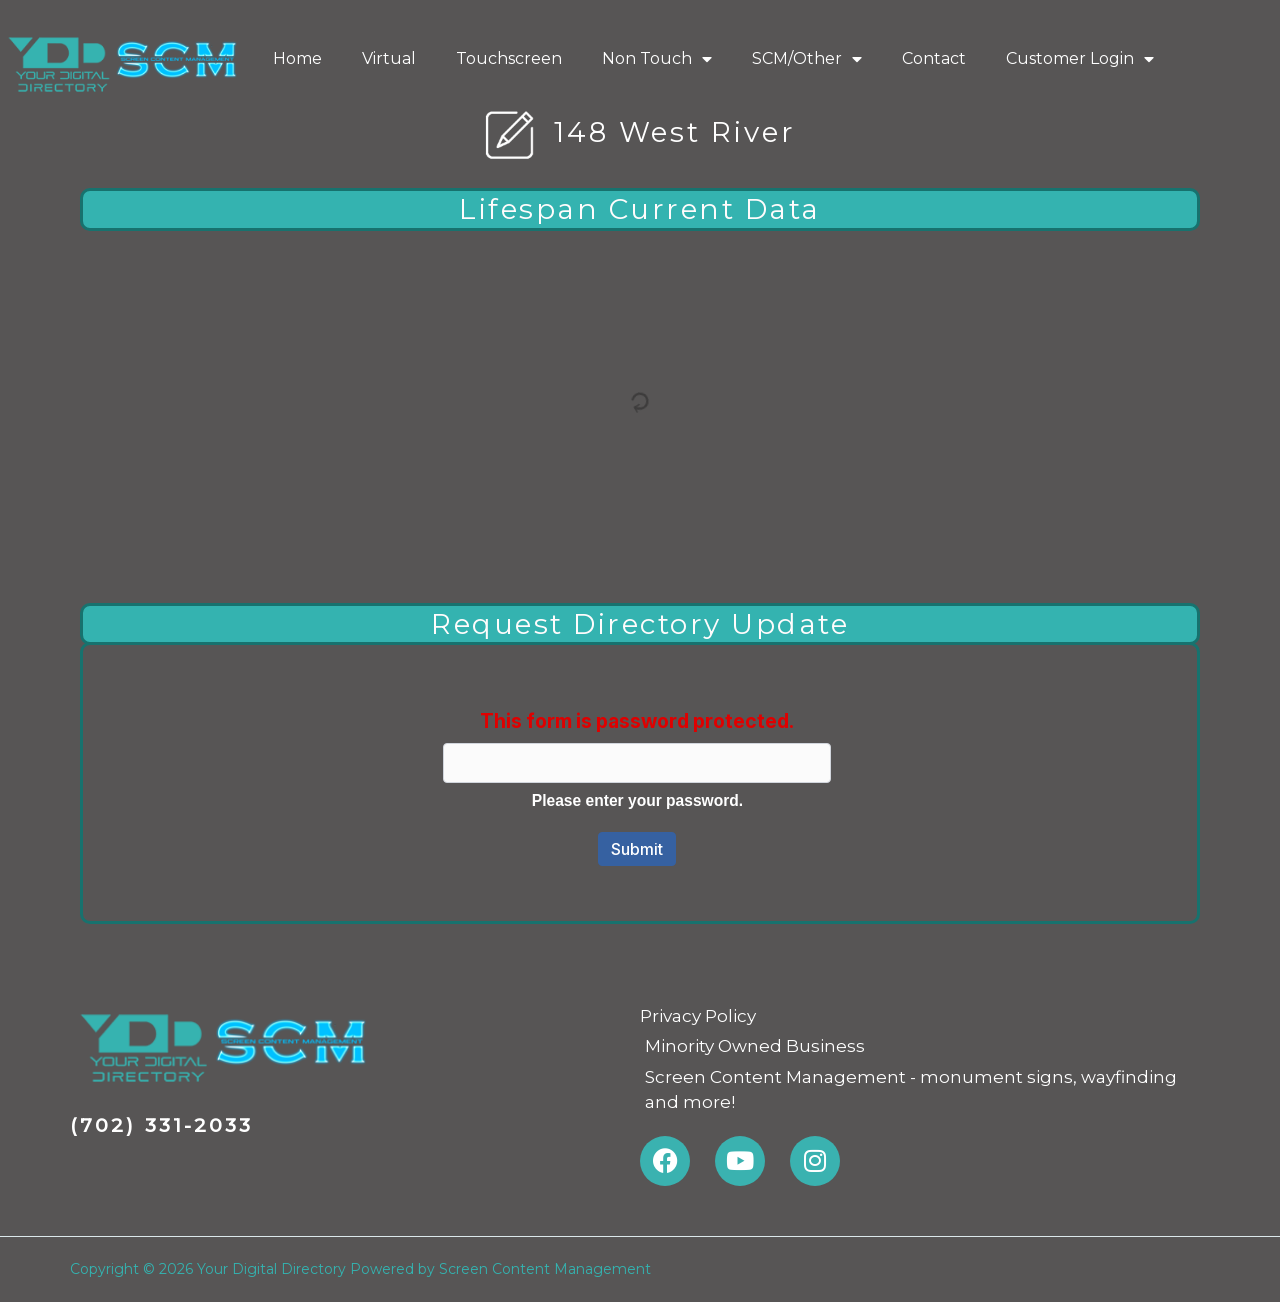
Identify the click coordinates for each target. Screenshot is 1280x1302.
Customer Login (1080, 59)
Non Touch (657, 59)
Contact (934, 58)
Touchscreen (509, 58)
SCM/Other (807, 59)
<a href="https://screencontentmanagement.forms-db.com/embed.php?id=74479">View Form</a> (640, 779)
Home (297, 58)
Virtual (389, 58)
